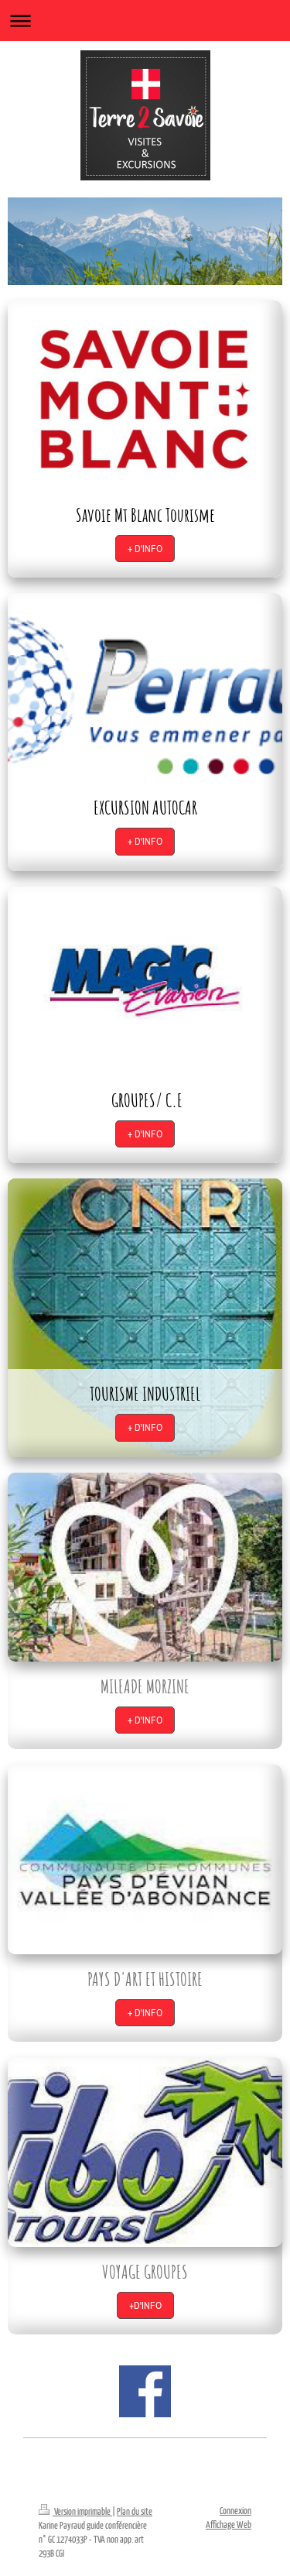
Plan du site (134, 2511)
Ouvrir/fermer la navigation (145, 20)
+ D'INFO (145, 548)
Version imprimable (75, 2511)
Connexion (235, 2510)
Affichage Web (228, 2524)
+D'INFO (145, 2305)
